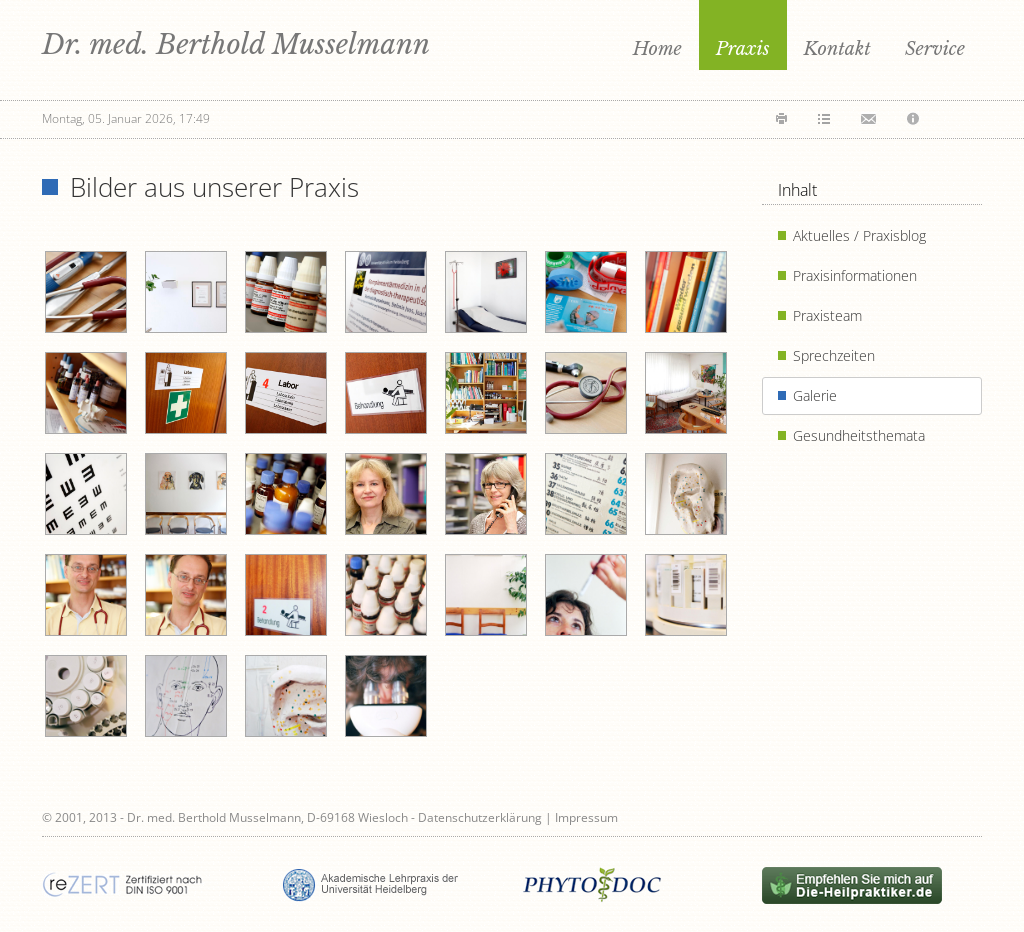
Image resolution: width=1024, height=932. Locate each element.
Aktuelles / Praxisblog (859, 235)
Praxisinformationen (855, 275)
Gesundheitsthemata (859, 435)
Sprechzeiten (834, 355)
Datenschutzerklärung (480, 817)
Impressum (586, 817)
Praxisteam (827, 315)
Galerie (815, 395)
